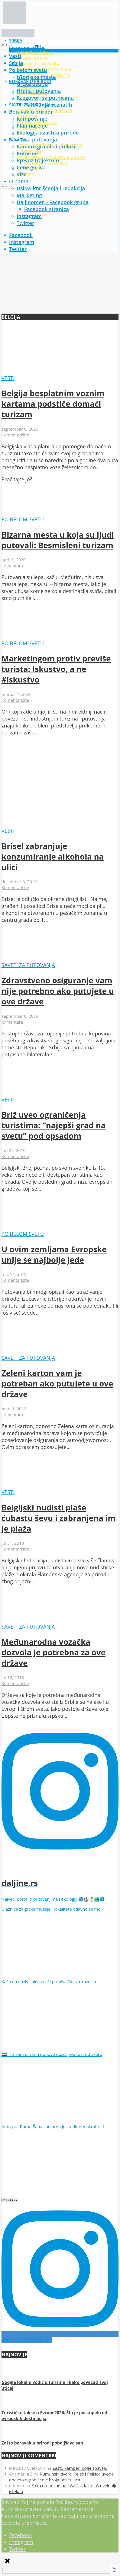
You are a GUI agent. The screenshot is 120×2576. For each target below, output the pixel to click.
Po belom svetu (28, 69)
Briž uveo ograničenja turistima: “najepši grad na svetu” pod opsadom (54, 1125)
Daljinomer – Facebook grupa (53, 202)
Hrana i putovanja (38, 64)
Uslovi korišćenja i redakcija (51, 188)
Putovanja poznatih (48, 104)
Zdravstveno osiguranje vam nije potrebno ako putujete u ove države (58, 991)
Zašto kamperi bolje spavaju (80, 2468)
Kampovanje (32, 118)
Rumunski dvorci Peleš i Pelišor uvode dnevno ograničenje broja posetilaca (61, 2477)
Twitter (25, 223)
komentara (12, 566)
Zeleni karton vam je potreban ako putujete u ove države (57, 1383)
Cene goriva (31, 167)
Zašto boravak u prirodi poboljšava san (42, 2443)
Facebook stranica (46, 209)
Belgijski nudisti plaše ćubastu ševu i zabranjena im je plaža (58, 1518)
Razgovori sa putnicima (45, 97)
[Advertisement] (60, 284)
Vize (22, 174)
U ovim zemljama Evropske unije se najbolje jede (54, 1254)
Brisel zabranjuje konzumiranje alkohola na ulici (53, 856)
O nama (18, 181)
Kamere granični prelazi (46, 146)
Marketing (29, 195)
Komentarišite (15, 435)
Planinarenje (32, 125)
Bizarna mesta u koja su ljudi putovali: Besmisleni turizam (58, 539)
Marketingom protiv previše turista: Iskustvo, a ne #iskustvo (56, 669)
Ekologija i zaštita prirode (48, 132)
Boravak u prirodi (30, 111)
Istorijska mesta (35, 52)
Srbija (16, 62)
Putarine (27, 153)
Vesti (15, 55)
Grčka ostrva (32, 58)
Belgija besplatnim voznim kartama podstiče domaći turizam (53, 404)
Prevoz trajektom (38, 160)
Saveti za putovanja (33, 139)
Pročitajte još (17, 479)
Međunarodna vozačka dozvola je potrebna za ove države (53, 1652)
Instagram (29, 216)
